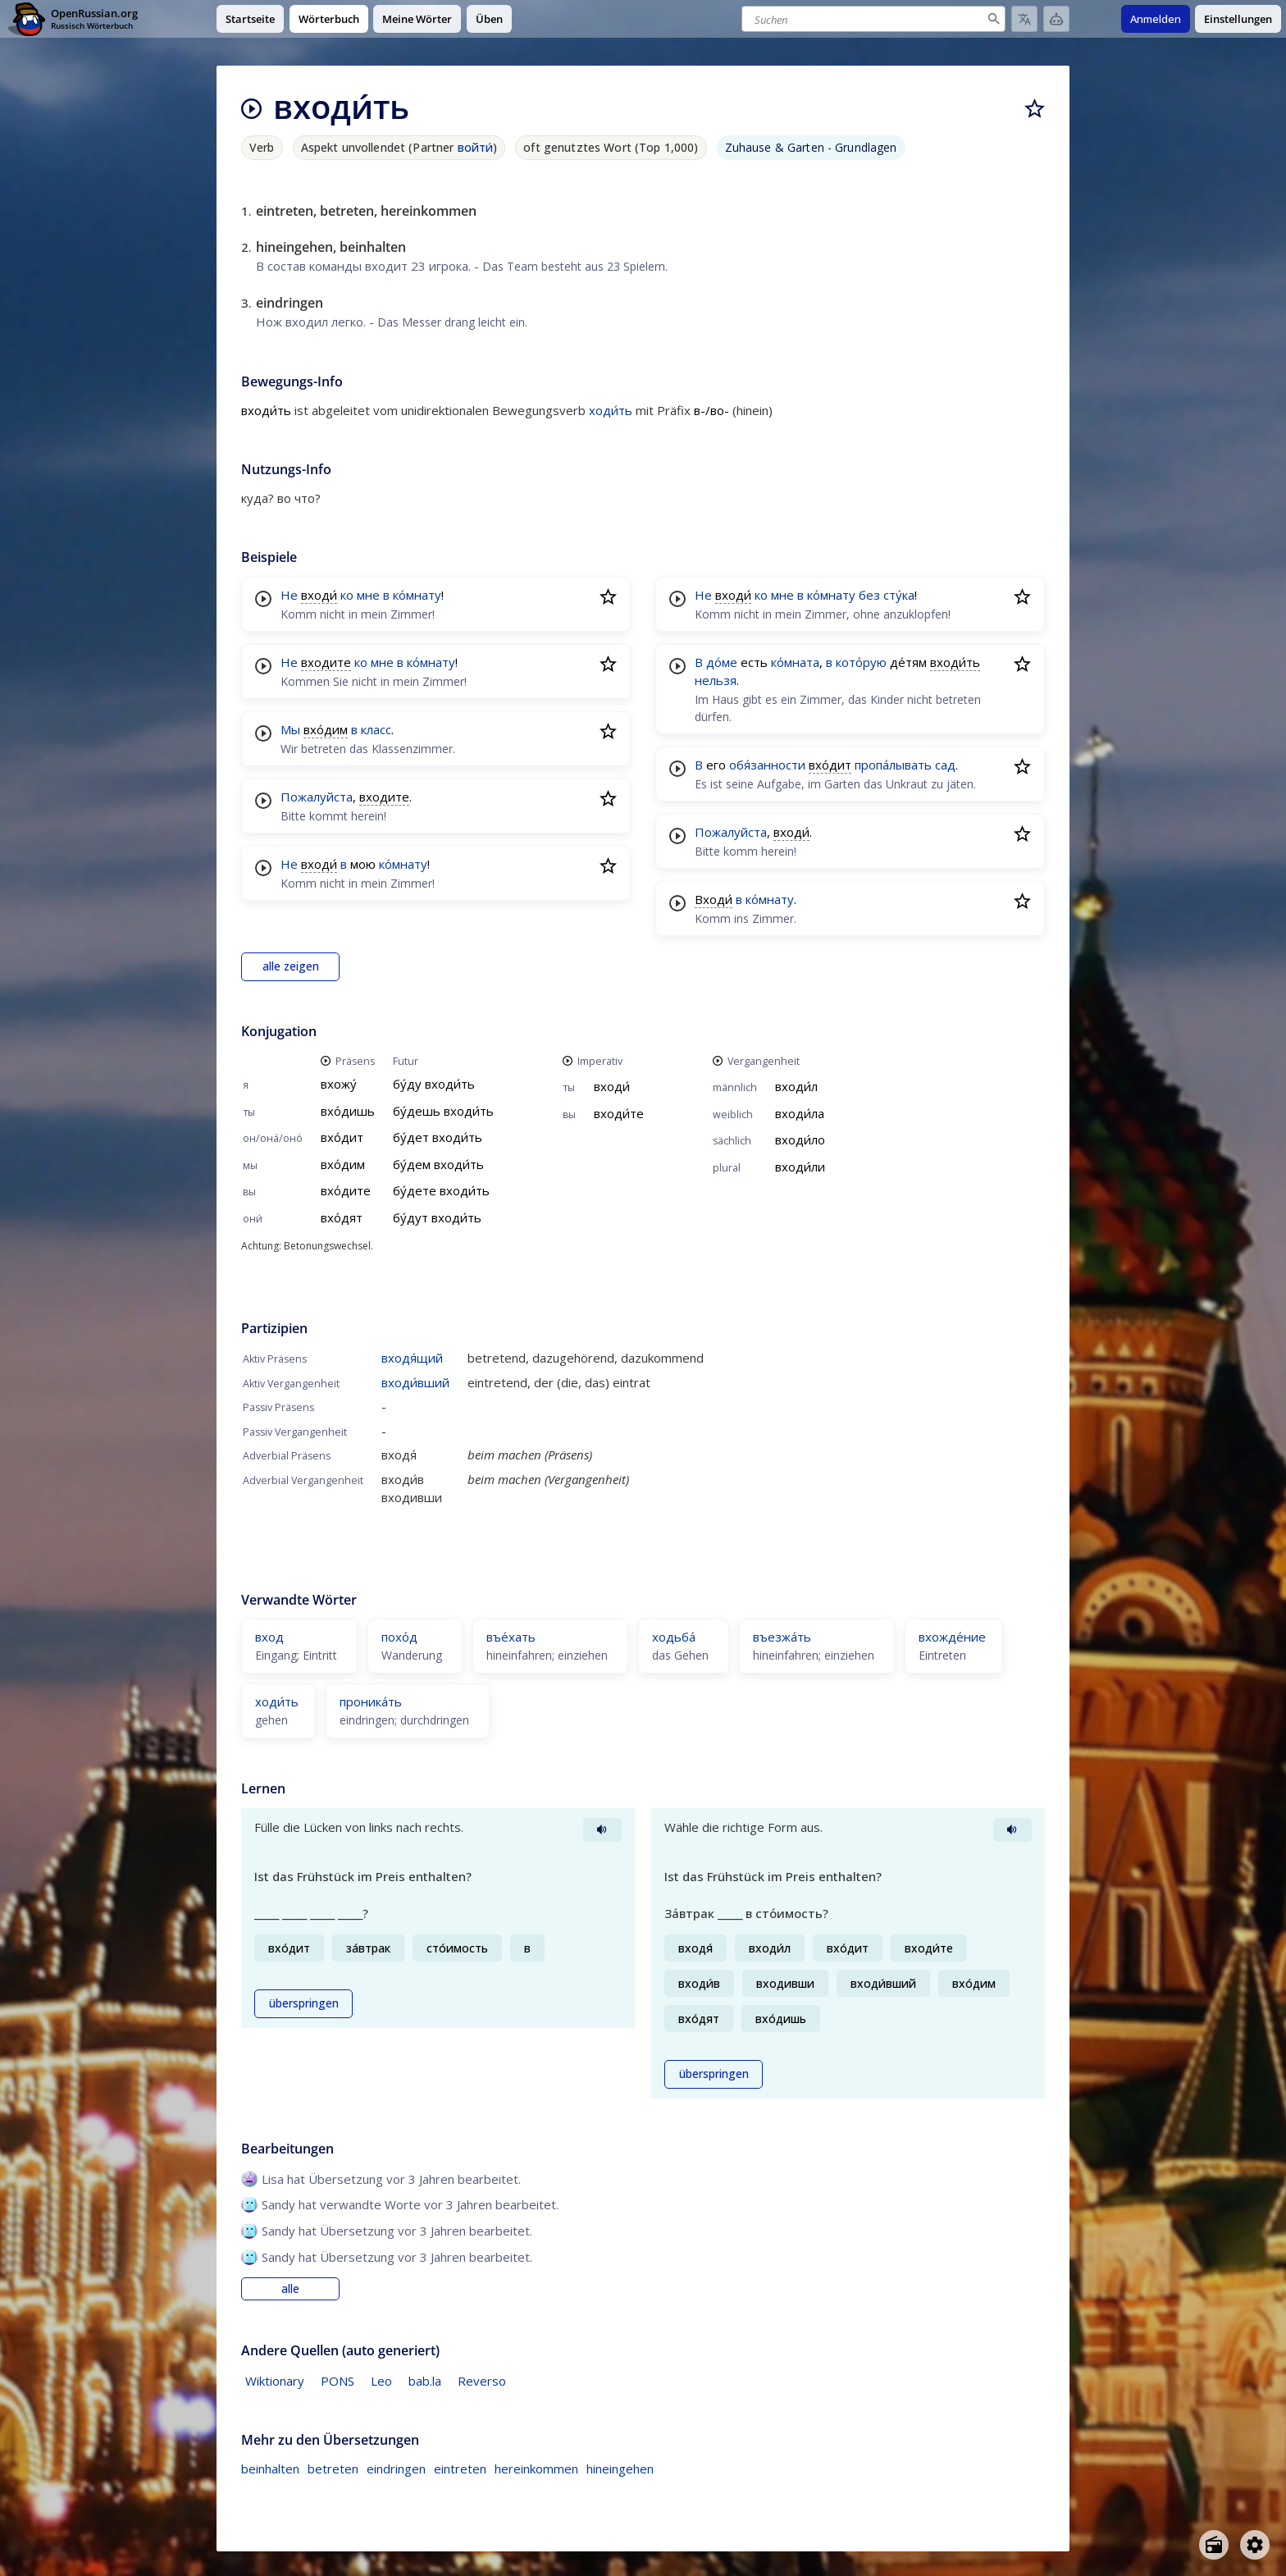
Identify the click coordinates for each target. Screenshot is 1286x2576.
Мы (290, 729)
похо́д (399, 1636)
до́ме (721, 662)
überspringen (304, 2003)
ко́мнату (417, 595)
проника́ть (371, 1701)
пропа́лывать (893, 764)
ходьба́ (673, 1636)
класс (376, 729)
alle (290, 2288)
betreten (333, 2468)
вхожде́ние (952, 1636)
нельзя (715, 680)
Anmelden (1155, 18)
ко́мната (795, 662)
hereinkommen (536, 2468)
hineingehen (620, 2468)
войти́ (476, 147)
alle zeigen (290, 966)
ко (346, 595)
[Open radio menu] (1214, 2545)
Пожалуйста (316, 796)
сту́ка (898, 595)
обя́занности (767, 764)
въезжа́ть (782, 1636)
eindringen (396, 2468)
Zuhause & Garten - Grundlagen (811, 147)
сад (945, 764)
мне (368, 595)
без (869, 595)
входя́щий (412, 1358)
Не (289, 595)
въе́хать (511, 1636)
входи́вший (415, 1382)
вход (269, 1636)
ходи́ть (610, 410)
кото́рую (861, 662)
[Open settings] (1255, 2545)
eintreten (460, 2468)
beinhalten (270, 2468)
